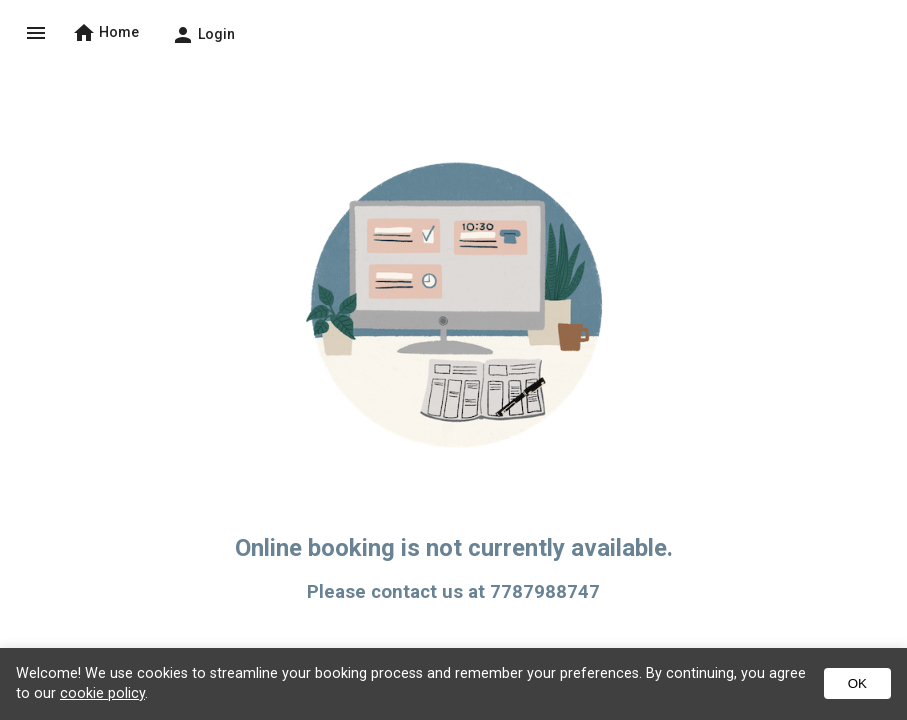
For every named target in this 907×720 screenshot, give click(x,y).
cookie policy (102, 693)
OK (857, 683)
